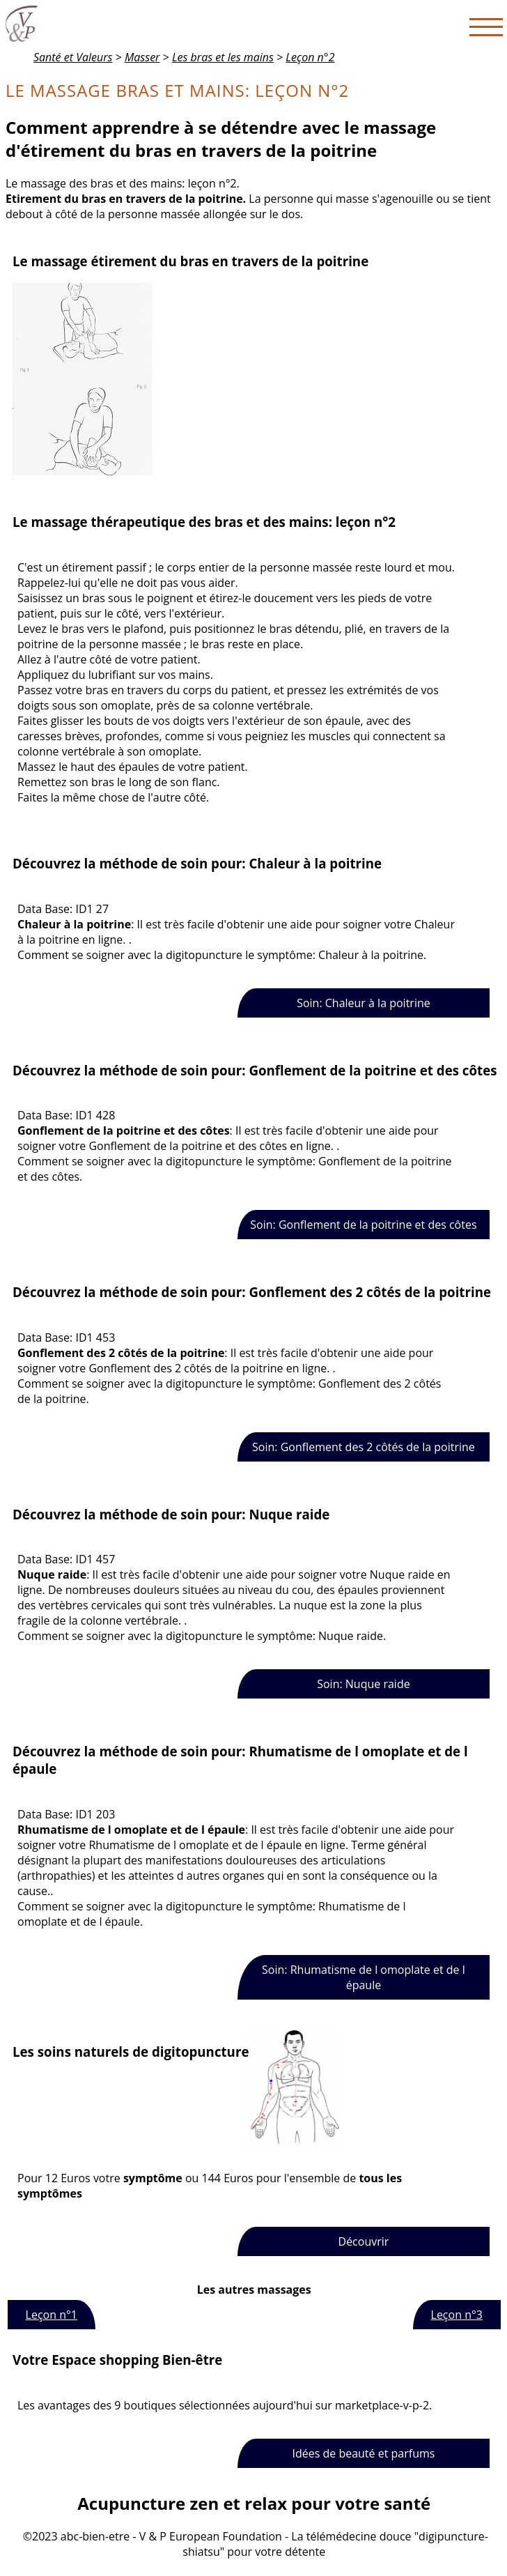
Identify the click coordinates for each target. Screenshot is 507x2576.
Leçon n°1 (51, 2314)
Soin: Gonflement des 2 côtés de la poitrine (363, 1447)
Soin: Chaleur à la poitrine (363, 1003)
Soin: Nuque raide (363, 1684)
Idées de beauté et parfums (363, 2453)
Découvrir (363, 2241)
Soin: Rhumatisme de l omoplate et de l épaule (363, 1977)
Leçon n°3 (457, 2314)
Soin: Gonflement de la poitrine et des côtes (363, 1224)
